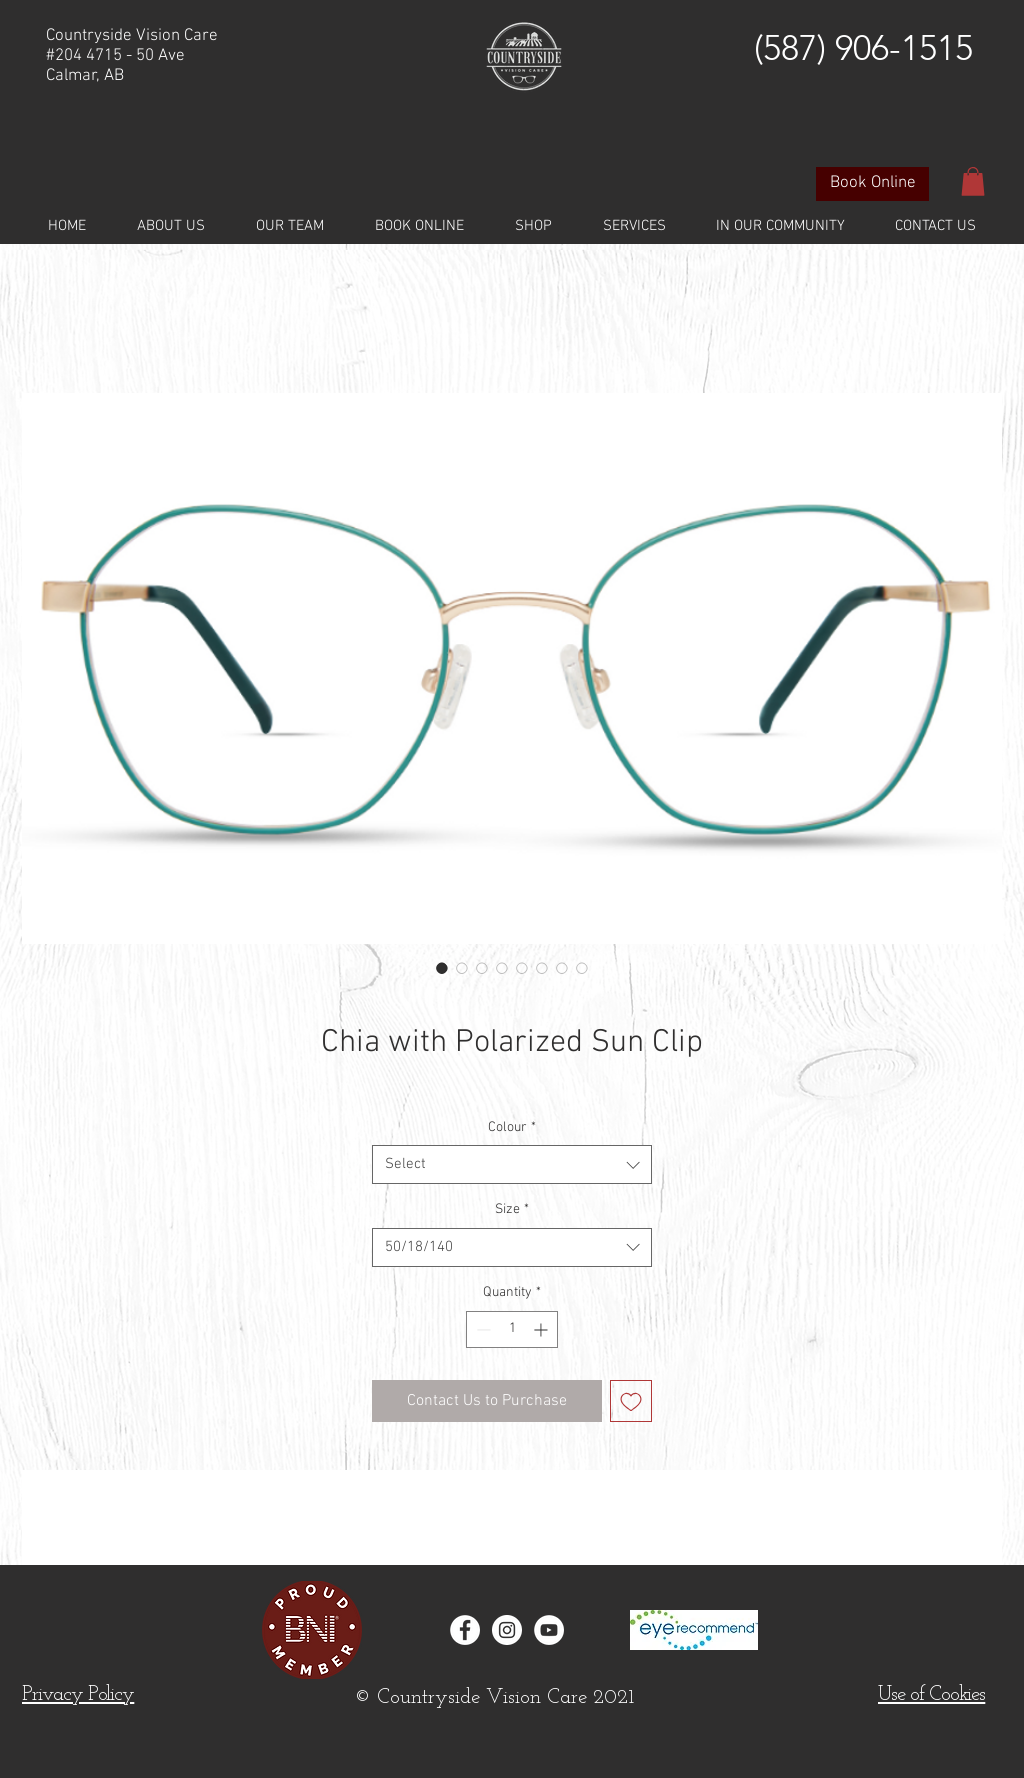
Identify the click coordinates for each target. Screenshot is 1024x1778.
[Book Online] (872, 184)
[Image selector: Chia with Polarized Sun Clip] (442, 968)
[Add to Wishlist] (631, 1401)
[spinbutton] (512, 1329)
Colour (512, 1127)
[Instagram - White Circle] (507, 1630)
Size (512, 1209)
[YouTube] (549, 1630)
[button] (973, 181)
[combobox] (512, 1164)
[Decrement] (481, 1329)
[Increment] (542, 1329)
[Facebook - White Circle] (465, 1630)
